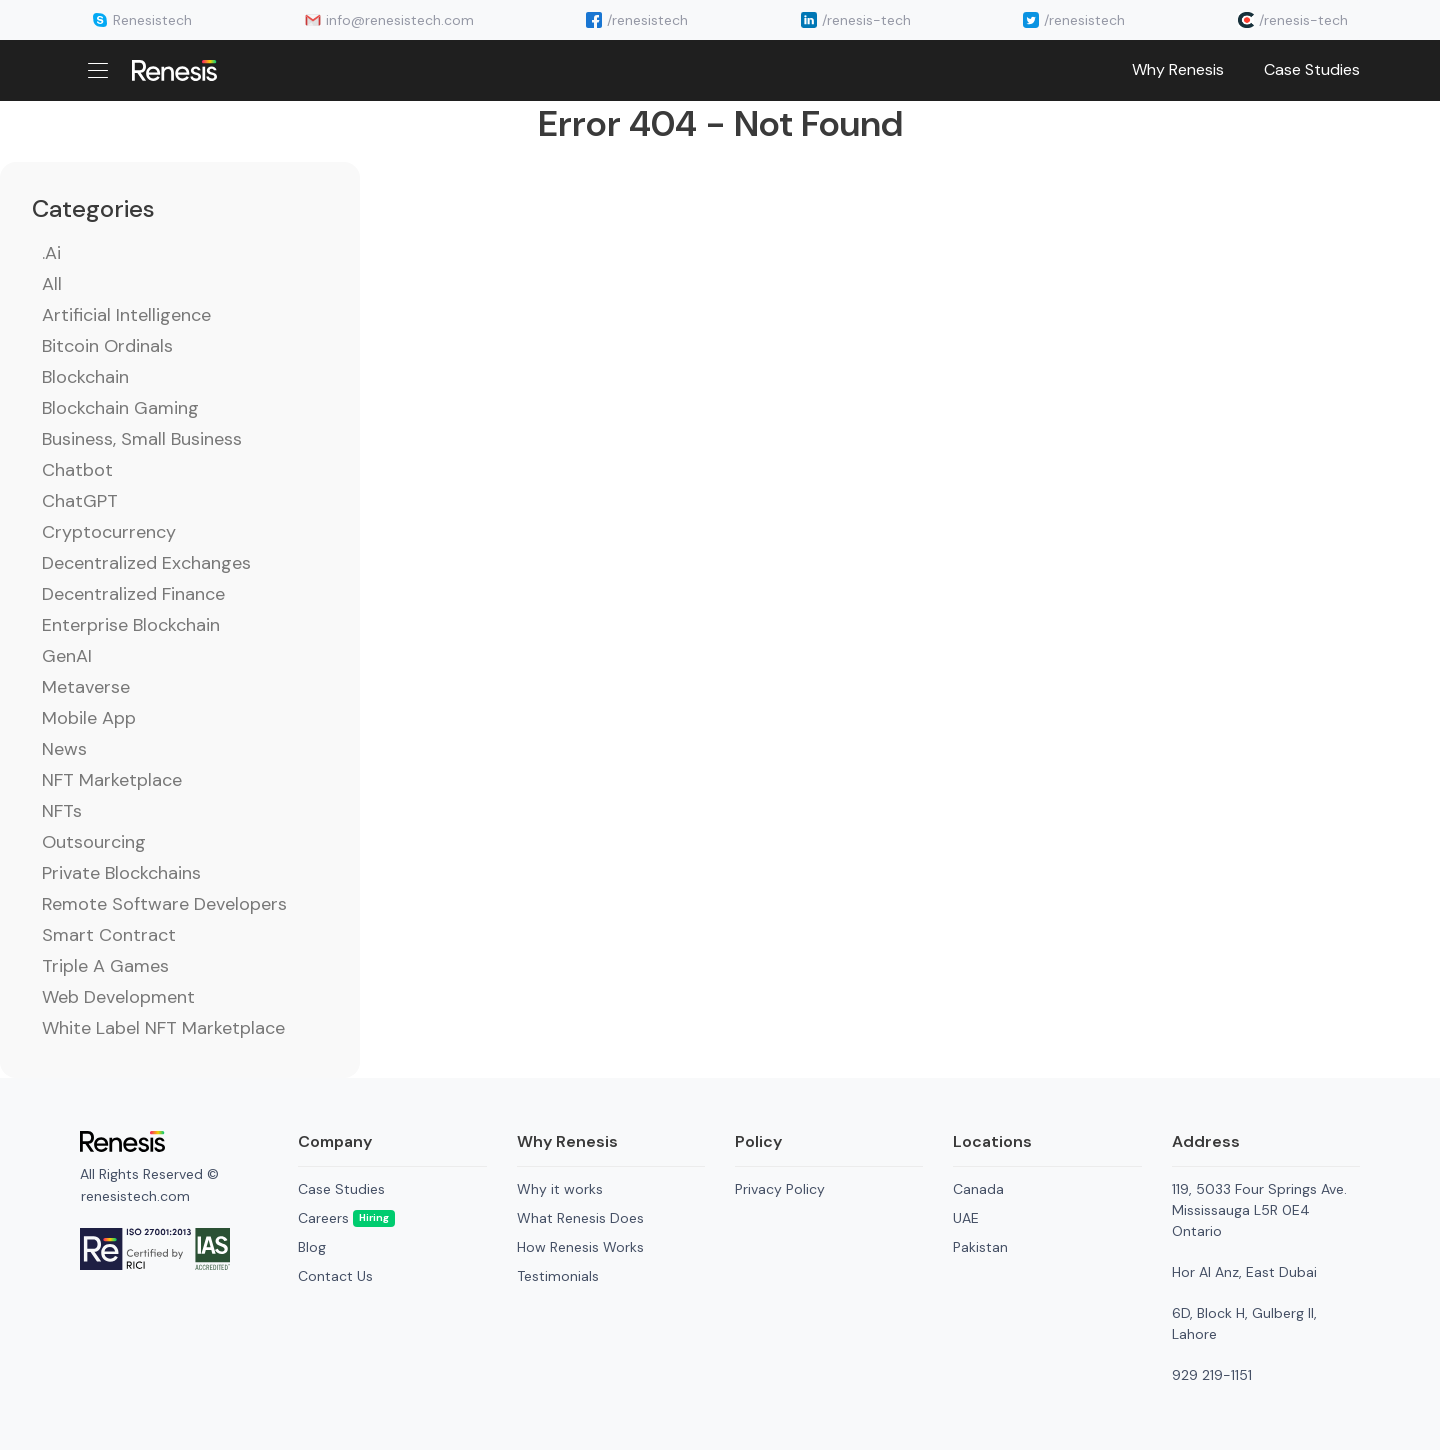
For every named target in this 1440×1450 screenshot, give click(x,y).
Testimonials (558, 1276)
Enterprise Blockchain (131, 625)
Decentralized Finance (133, 594)
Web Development (118, 997)
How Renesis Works (580, 1247)
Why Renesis (1178, 69)
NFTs (62, 811)
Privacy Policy (780, 1189)
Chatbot (77, 470)
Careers (346, 1218)
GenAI (67, 656)
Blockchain (85, 377)
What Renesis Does (580, 1218)
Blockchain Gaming (120, 408)
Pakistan (980, 1247)
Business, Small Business (142, 439)
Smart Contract (109, 935)
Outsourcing (94, 842)
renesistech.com (135, 1196)
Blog (312, 1247)
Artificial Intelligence (126, 315)
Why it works (560, 1189)
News (64, 749)
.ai (51, 253)
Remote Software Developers (164, 904)
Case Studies (1312, 69)
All (52, 284)
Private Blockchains (121, 873)
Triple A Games (105, 966)
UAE (966, 1218)
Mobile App (89, 718)
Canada (978, 1189)
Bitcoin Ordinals (107, 346)
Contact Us (335, 1276)
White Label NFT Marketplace (163, 1028)
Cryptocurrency (109, 532)
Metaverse (86, 687)
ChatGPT (80, 501)
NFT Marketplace (112, 780)
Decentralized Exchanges (146, 563)
